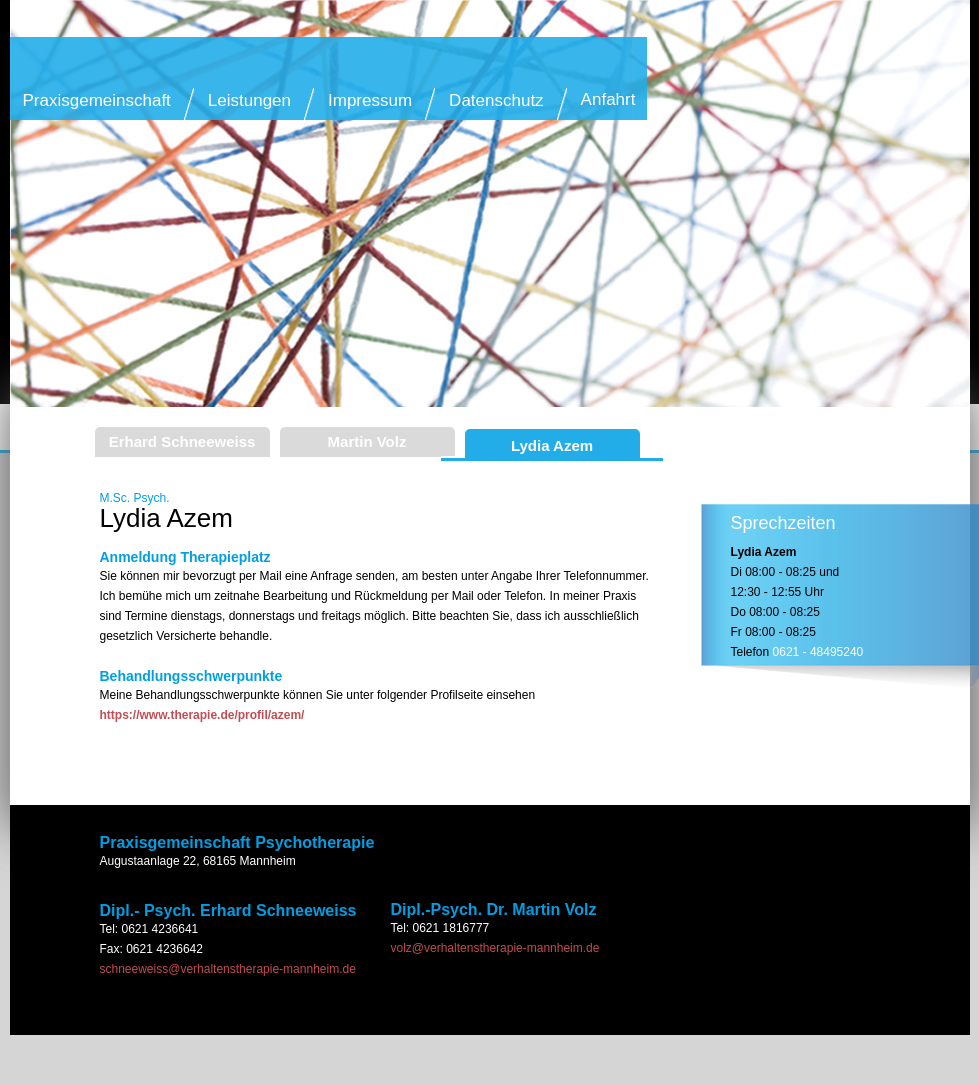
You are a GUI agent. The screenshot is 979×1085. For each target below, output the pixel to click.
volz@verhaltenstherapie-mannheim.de (495, 948)
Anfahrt (608, 99)
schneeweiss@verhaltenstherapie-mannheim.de (228, 969)
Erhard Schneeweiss (182, 441)
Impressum (370, 100)
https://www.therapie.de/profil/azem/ (202, 715)
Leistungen (249, 100)
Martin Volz (367, 441)
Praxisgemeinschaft (97, 100)
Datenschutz (496, 100)
